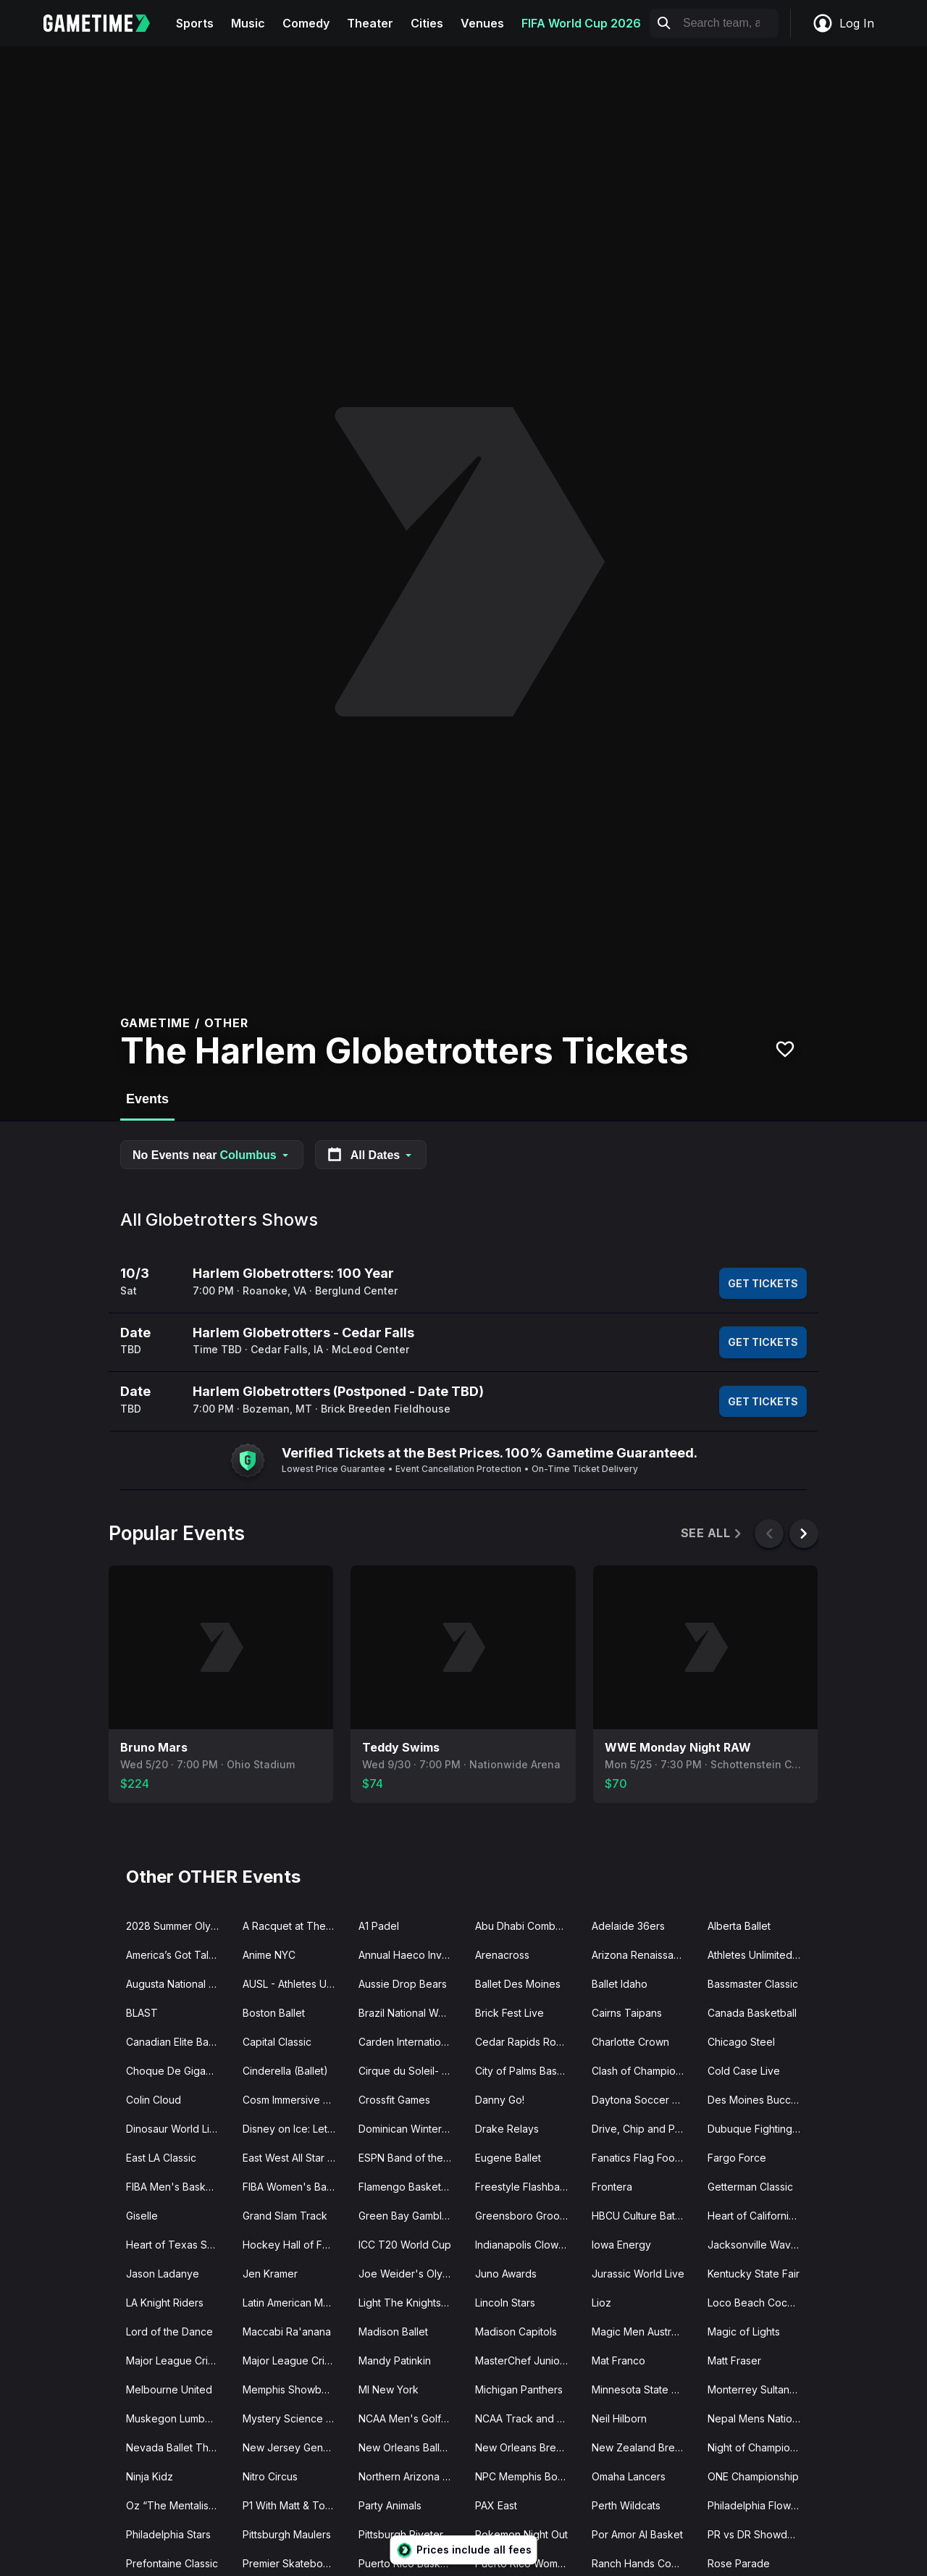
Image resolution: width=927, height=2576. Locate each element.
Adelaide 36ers (628, 1926)
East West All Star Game (295, 2157)
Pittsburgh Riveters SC (411, 2534)
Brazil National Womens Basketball (411, 2013)
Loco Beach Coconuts (760, 2302)
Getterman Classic (750, 2186)
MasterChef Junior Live (527, 2360)
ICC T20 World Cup (404, 2244)
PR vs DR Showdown (758, 2534)
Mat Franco (618, 2360)
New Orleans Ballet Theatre (411, 2447)
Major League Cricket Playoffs (295, 2360)
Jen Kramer (270, 2273)
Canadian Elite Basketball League (178, 2042)
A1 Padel (378, 1926)
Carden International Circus (411, 2042)
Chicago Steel (741, 2042)
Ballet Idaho (619, 1984)
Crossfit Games (394, 2100)
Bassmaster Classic (753, 1984)
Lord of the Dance (169, 2331)
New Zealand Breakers (644, 2447)
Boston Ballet (274, 2013)
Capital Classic (277, 2042)
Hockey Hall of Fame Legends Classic (295, 2244)
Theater (370, 23)
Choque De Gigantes (176, 2071)
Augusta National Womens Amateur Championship (178, 1984)
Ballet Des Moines (518, 1984)
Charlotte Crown (630, 2042)
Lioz (601, 2302)
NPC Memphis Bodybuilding (527, 2476)
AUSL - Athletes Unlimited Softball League (295, 1984)
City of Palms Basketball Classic (527, 2071)
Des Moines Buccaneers (760, 2100)
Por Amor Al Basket (637, 2534)
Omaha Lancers (629, 2476)
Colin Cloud (153, 2100)
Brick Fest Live (509, 2013)
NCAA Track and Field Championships (527, 2418)
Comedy (306, 23)
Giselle (142, 2215)
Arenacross (502, 1955)
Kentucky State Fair (754, 2273)
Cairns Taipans (627, 2013)
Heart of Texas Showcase (178, 2244)
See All (712, 1533)
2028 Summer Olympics (178, 1926)
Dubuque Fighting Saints (760, 2129)
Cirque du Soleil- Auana (411, 2071)
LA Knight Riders (165, 2302)
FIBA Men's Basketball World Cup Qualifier (178, 2186)
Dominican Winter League (411, 2129)
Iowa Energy (621, 2244)
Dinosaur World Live (174, 2129)
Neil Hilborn (619, 2418)
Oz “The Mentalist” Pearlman (178, 2505)
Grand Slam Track (285, 2215)
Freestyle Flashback (523, 2186)
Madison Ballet (393, 2331)
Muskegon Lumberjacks (178, 2418)
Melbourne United (169, 2389)
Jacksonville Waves (755, 2244)
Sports (195, 23)
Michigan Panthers (519, 2389)
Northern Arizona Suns (411, 2476)
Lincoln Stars (505, 2302)
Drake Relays (507, 2129)
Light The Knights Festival (411, 2302)
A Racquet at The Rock (295, 1926)
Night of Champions (754, 2447)
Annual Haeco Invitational (411, 1955)
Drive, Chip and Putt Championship (644, 2129)
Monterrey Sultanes (754, 2389)
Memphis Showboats (292, 2389)
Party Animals (389, 2505)
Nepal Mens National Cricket (760, 2418)
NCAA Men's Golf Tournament (411, 2418)
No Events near (212, 1155)
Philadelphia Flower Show (760, 2505)
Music (248, 23)
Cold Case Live (744, 2071)
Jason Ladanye (162, 2273)
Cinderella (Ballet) (285, 2071)
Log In (843, 23)
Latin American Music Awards (295, 2302)
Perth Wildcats (626, 2505)
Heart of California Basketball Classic (760, 2215)
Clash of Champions (639, 2071)
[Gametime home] (105, 23)
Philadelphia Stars (168, 2534)
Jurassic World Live (638, 2273)
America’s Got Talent (175, 1955)
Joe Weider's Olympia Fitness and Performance (411, 2273)
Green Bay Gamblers (407, 2215)
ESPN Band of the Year (411, 2157)
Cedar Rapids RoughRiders (527, 2042)
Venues (482, 23)
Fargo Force (737, 2157)
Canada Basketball (752, 2013)
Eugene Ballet (508, 2157)
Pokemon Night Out (521, 2534)
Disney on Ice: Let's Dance (295, 2129)
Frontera (612, 2186)
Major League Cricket (177, 2360)
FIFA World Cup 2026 (581, 23)
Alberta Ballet (739, 1926)
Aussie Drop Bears (402, 1984)
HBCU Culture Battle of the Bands (644, 2215)
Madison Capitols (516, 2331)
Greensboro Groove (523, 2215)
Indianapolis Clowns (522, 2244)
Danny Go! (499, 2100)
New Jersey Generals (294, 2447)
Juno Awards (506, 2273)
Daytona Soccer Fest (642, 2100)
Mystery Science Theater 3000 (295, 2418)
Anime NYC (269, 1955)
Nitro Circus (270, 2476)
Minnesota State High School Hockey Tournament (644, 2389)
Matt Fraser (734, 2360)
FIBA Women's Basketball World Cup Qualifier (295, 2186)
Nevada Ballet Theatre (178, 2447)
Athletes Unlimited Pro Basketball (760, 1955)
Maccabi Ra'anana (287, 2331)
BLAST (142, 2013)
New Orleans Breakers (527, 2447)
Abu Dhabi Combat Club (527, 1926)
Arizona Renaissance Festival (644, 1955)
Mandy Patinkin (394, 2360)
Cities (427, 23)
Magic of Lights (744, 2331)
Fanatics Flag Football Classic (644, 2157)
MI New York (388, 2389)
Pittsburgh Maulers (287, 2534)
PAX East (496, 2505)
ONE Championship (753, 2476)
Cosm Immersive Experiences (295, 2100)
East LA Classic (161, 2157)
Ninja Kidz (149, 2476)
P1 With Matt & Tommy (295, 2505)
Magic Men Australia (639, 2331)
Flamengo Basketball (408, 2186)
